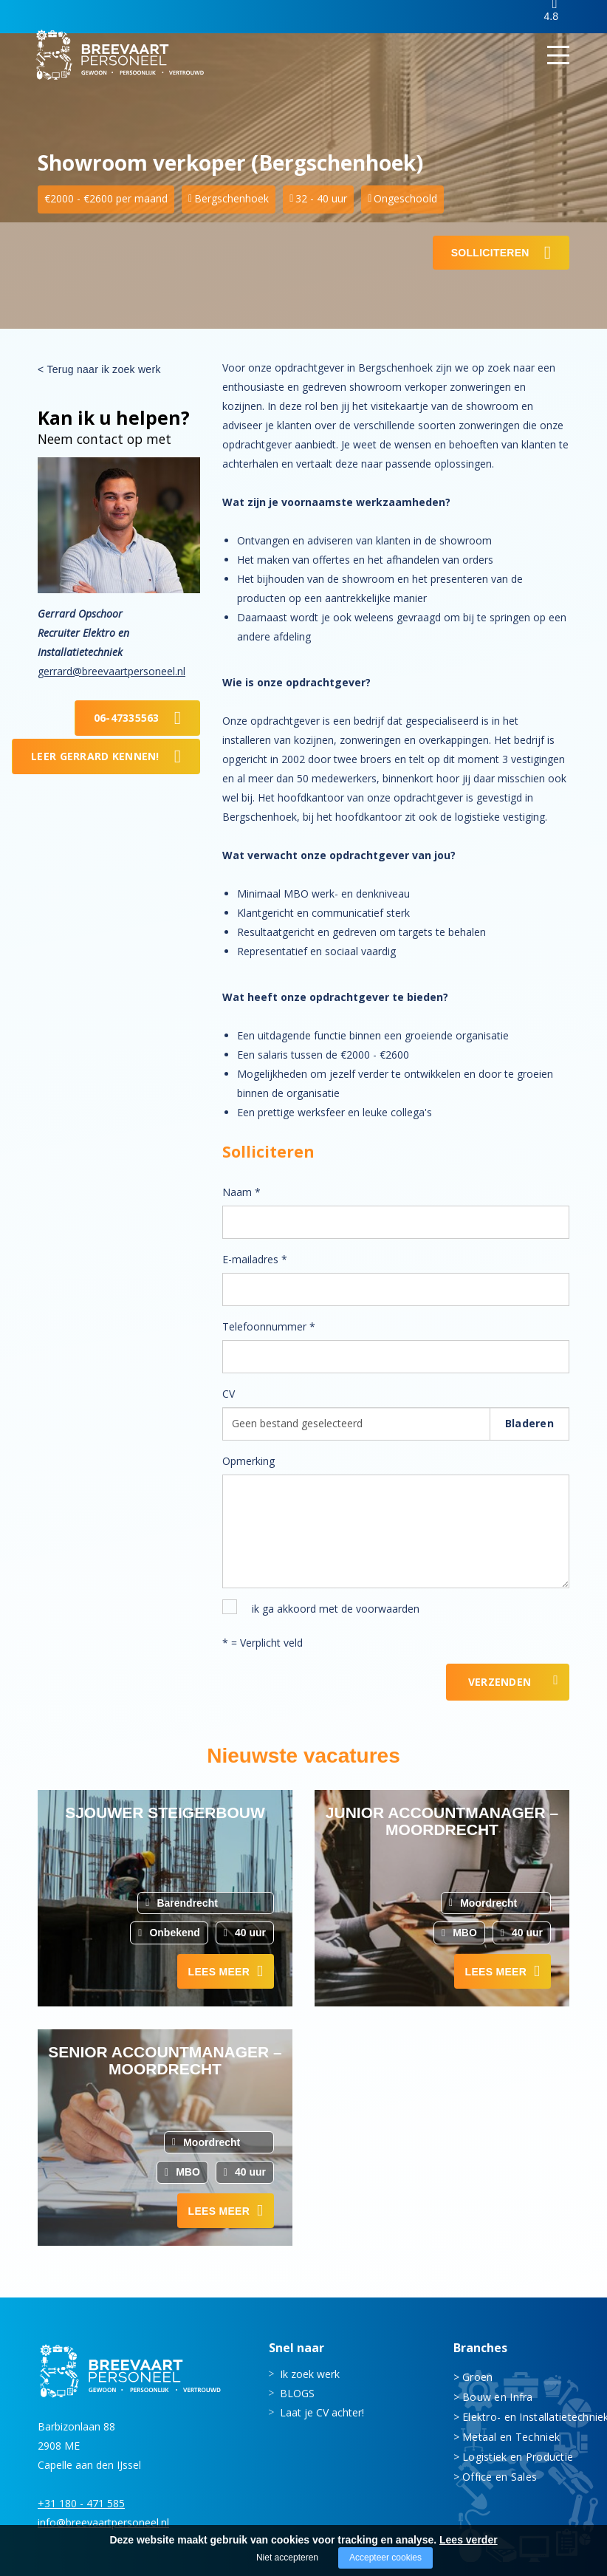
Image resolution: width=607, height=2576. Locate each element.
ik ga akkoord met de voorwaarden (335, 1609)
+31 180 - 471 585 (81, 2502)
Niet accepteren (287, 2557)
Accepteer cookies (385, 2557)
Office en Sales (499, 2476)
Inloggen (498, 17)
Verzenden (500, 1682)
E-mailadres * (254, 1259)
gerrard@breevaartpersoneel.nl (111, 671)
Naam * (241, 1192)
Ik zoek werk (310, 2373)
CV (228, 1394)
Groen (477, 2376)
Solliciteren (490, 253)
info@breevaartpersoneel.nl (103, 2522)
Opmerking (248, 1461)
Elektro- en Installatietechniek (515, 2416)
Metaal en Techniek (511, 2436)
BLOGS (297, 2392)
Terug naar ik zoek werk (103, 369)
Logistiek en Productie (515, 2456)
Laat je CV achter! (322, 2412)
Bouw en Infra (497, 2396)
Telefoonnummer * (268, 1326)
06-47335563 (127, 718)
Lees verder (468, 2540)
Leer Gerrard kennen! (95, 756)
